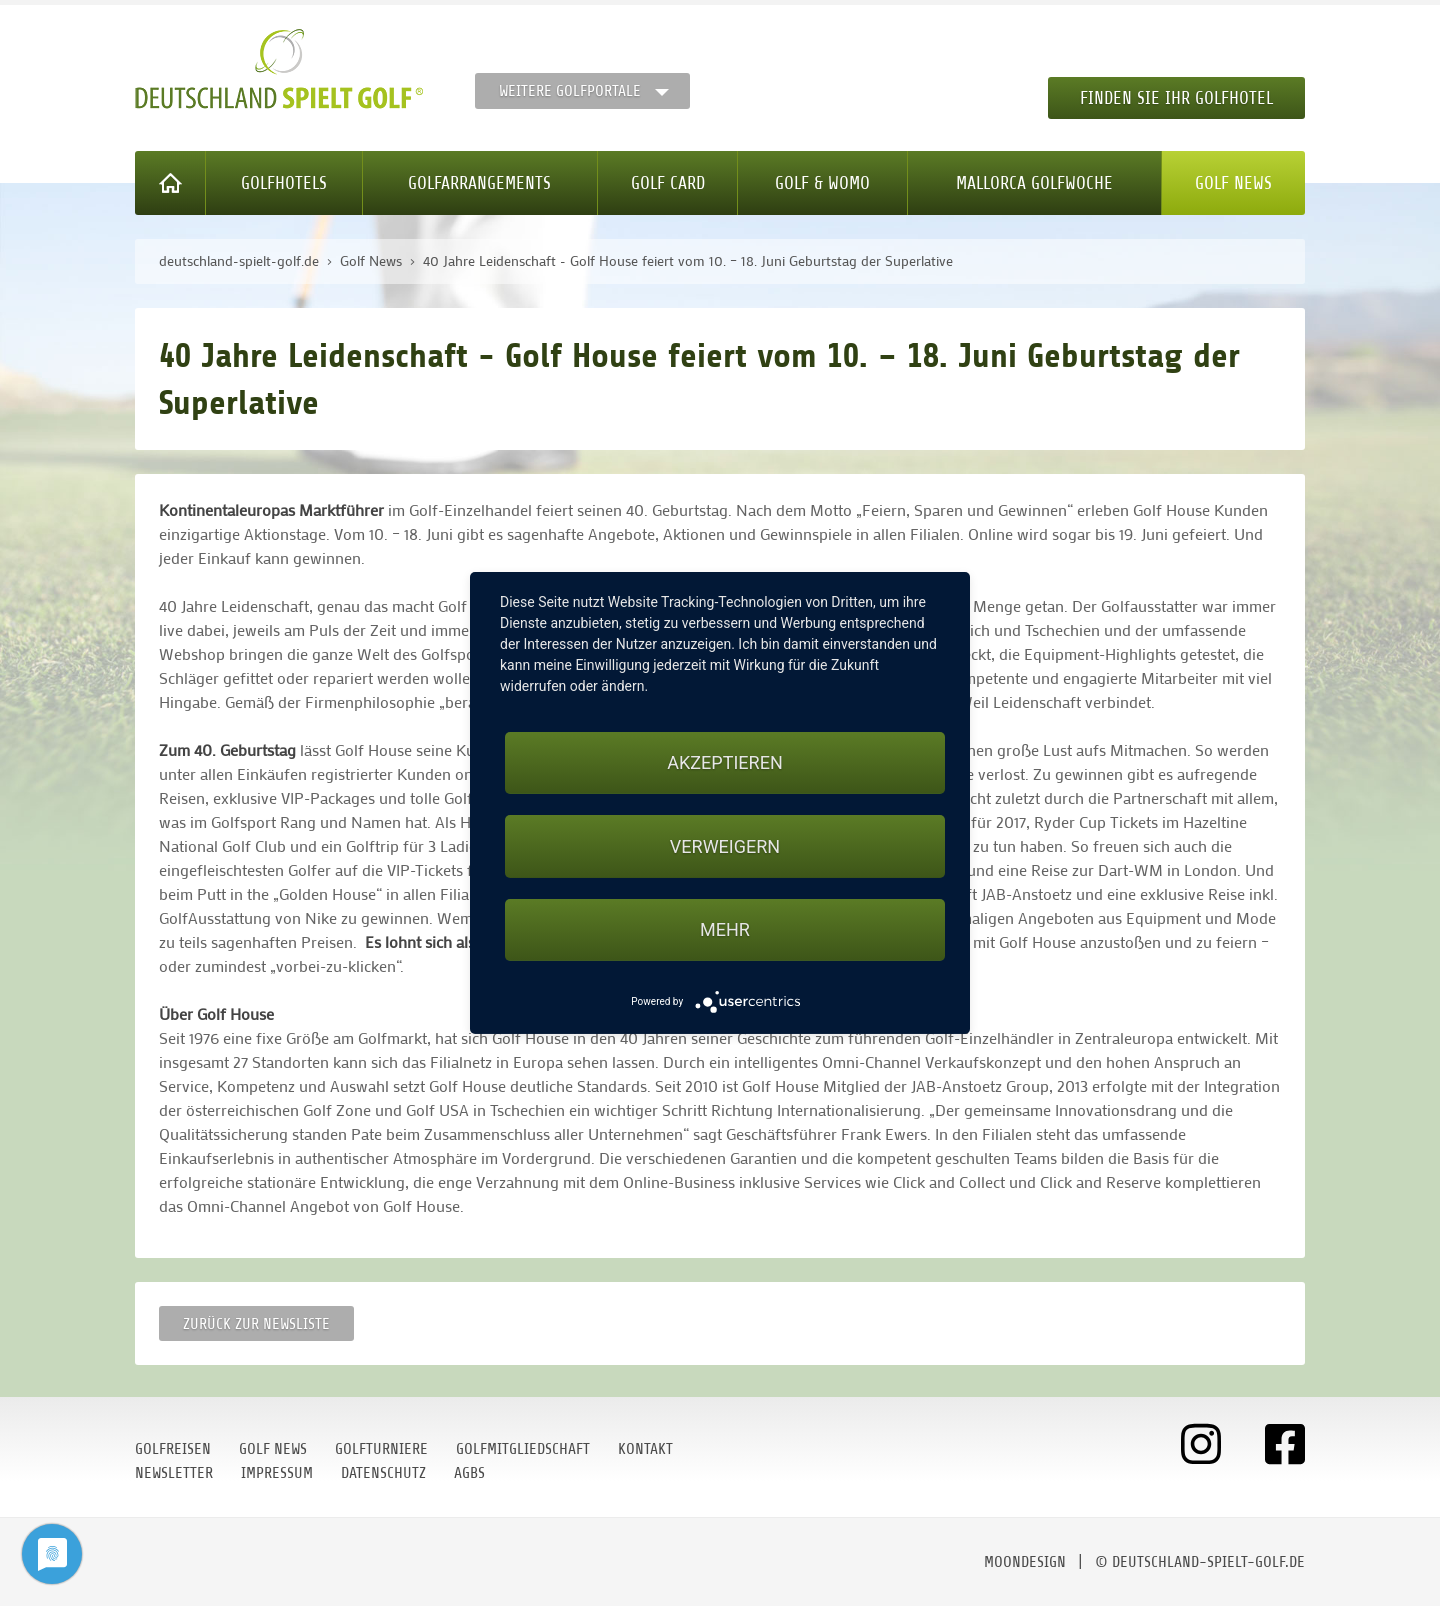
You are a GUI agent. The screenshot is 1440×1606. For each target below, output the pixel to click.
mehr (725, 929)
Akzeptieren (724, 762)
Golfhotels (284, 183)
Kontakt (645, 1449)
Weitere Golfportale (570, 91)
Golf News (1233, 183)
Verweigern (725, 846)
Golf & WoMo (822, 183)
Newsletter (174, 1473)
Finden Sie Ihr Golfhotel (1176, 98)
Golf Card (668, 183)
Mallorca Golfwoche (1034, 183)
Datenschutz (383, 1473)
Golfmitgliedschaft (523, 1449)
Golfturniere (381, 1449)
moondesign (1025, 1562)
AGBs (469, 1473)
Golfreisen (173, 1449)
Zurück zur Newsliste (256, 1324)
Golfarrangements (479, 183)
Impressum (277, 1473)
